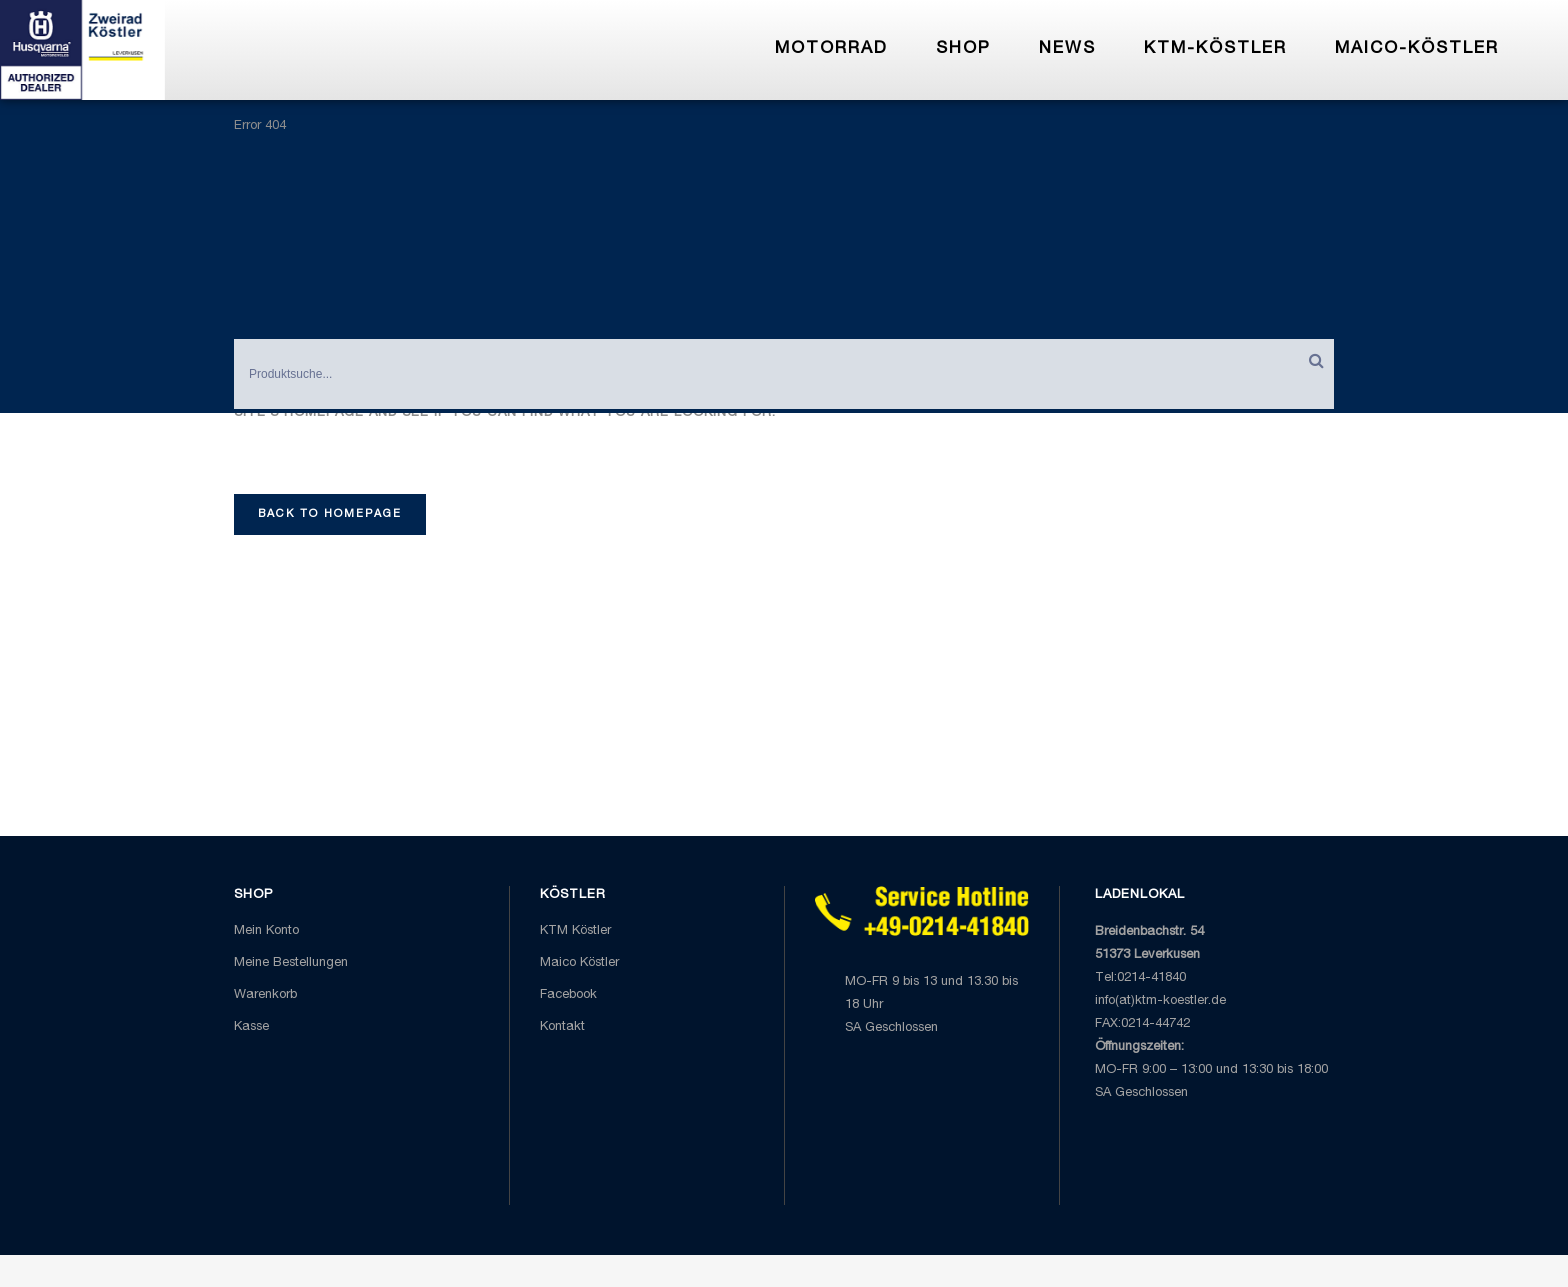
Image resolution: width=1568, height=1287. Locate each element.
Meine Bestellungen (291, 963)
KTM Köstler (575, 931)
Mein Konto (266, 931)
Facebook (568, 995)
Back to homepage (330, 514)
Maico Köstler (579, 963)
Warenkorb (265, 995)
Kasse (251, 1027)
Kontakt (562, 1027)
